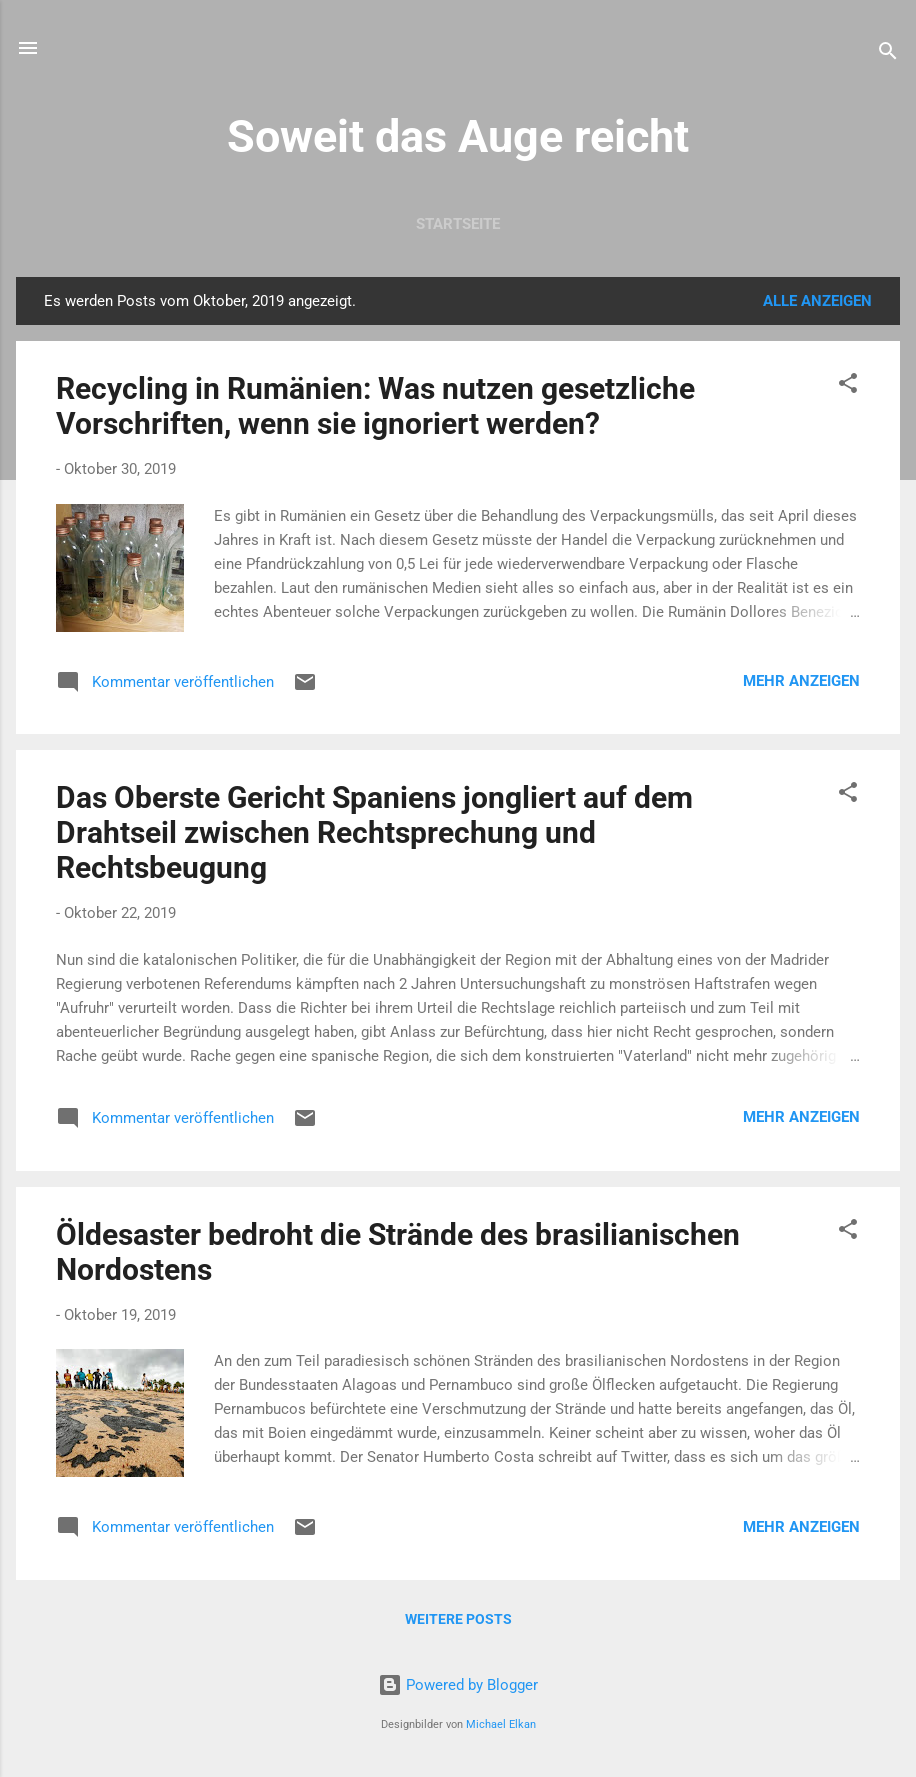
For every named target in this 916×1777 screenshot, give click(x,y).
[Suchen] (888, 54)
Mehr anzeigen (801, 681)
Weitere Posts (458, 1619)
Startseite (458, 224)
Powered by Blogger (458, 1685)
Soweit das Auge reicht (458, 136)
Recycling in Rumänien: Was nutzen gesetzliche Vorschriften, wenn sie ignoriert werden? (375, 406)
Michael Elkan (501, 1724)
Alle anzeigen (817, 301)
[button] (848, 386)
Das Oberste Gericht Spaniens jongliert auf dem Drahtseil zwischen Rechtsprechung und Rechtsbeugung (374, 832)
